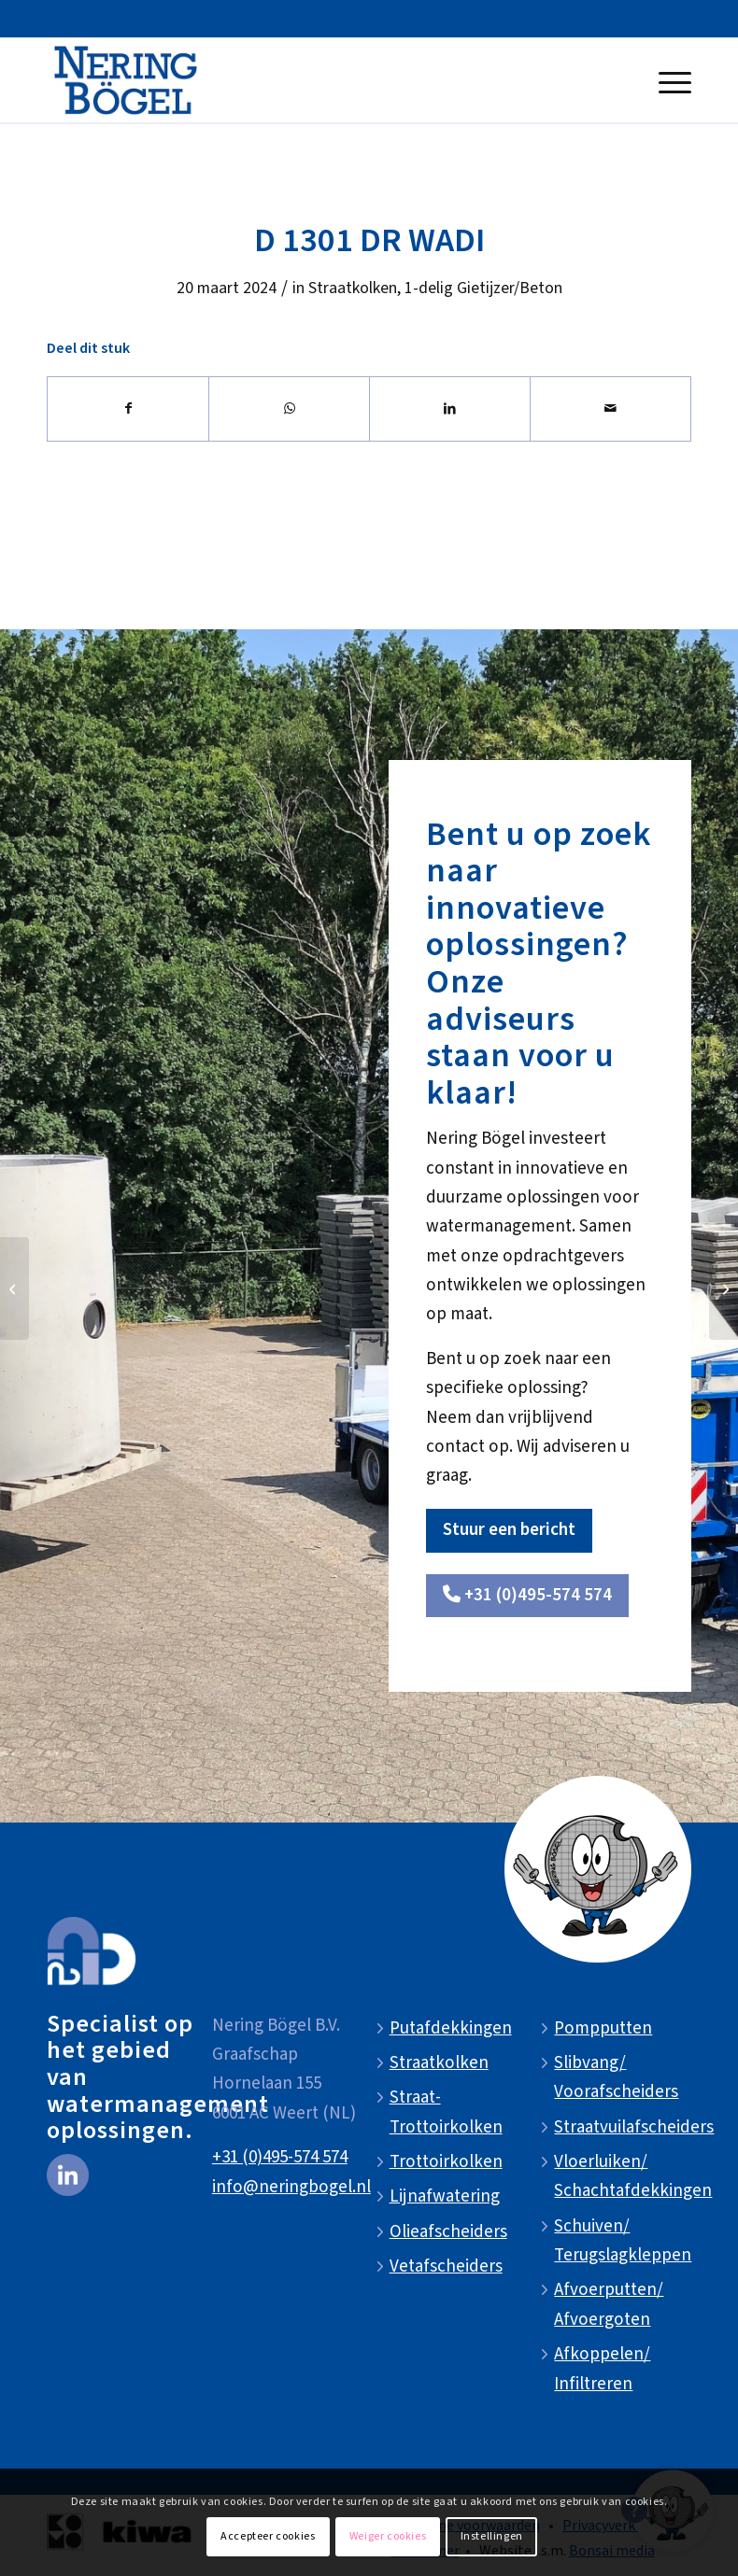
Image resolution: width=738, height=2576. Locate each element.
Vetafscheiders (446, 2266)
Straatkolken (352, 288)
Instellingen (492, 2536)
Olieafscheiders (448, 2232)
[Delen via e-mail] (610, 409)
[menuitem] (670, 80)
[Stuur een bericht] (509, 1531)
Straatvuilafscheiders (634, 2127)
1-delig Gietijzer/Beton (483, 288)
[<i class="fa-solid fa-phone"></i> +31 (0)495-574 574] (527, 1596)
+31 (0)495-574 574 (280, 2157)
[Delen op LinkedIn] (450, 409)
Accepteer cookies (267, 2536)
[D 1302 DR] (723, 1288)
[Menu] (670, 80)
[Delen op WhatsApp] (289, 409)
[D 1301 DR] (14, 1288)
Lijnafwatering (445, 2196)
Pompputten (603, 2028)
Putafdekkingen (451, 2028)
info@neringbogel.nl (291, 2187)
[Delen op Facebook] (128, 409)
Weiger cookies (387, 2536)
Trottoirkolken (446, 2162)
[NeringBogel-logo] (126, 80)
